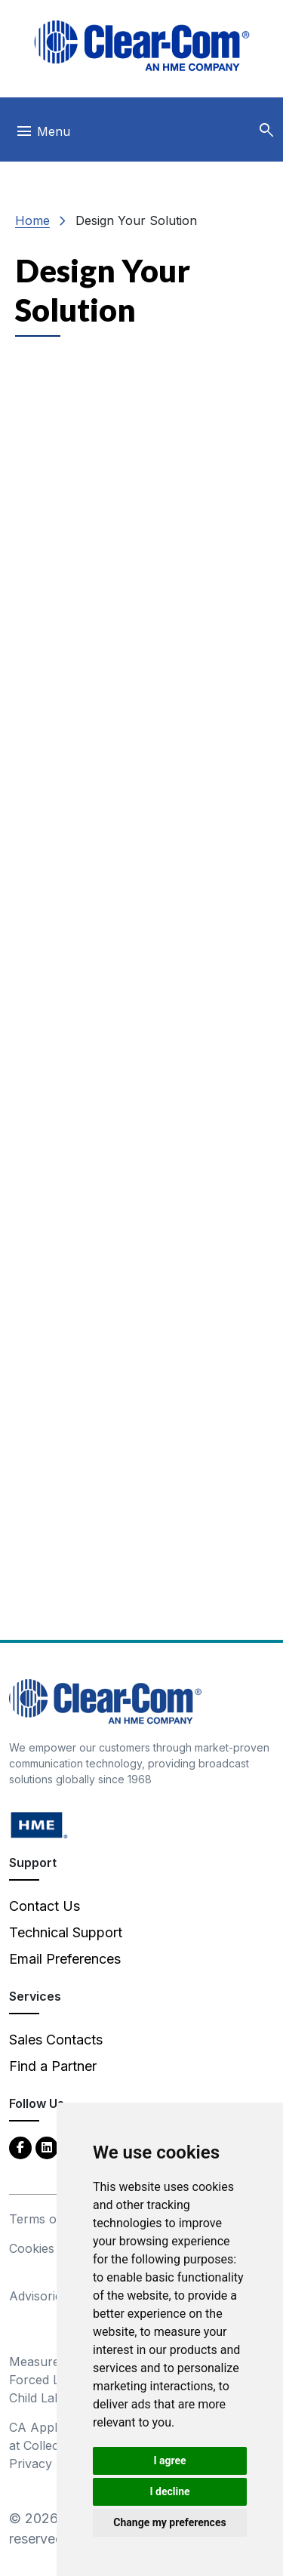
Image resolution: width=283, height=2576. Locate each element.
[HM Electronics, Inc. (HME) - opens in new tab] (39, 1824)
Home (32, 220)
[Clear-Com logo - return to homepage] (142, 45)
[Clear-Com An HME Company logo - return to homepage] (105, 1701)
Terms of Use (48, 2218)
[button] (266, 131)
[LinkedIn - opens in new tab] (46, 2147)
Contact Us (44, 1906)
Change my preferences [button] (169, 2522)
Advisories (38, 2295)
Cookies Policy (51, 2248)
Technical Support (65, 1932)
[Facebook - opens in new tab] (20, 2147)
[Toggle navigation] (42, 135)
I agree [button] (169, 2460)
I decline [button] (169, 2491)
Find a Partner (53, 2066)
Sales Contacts (56, 2040)
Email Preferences (65, 1959)
